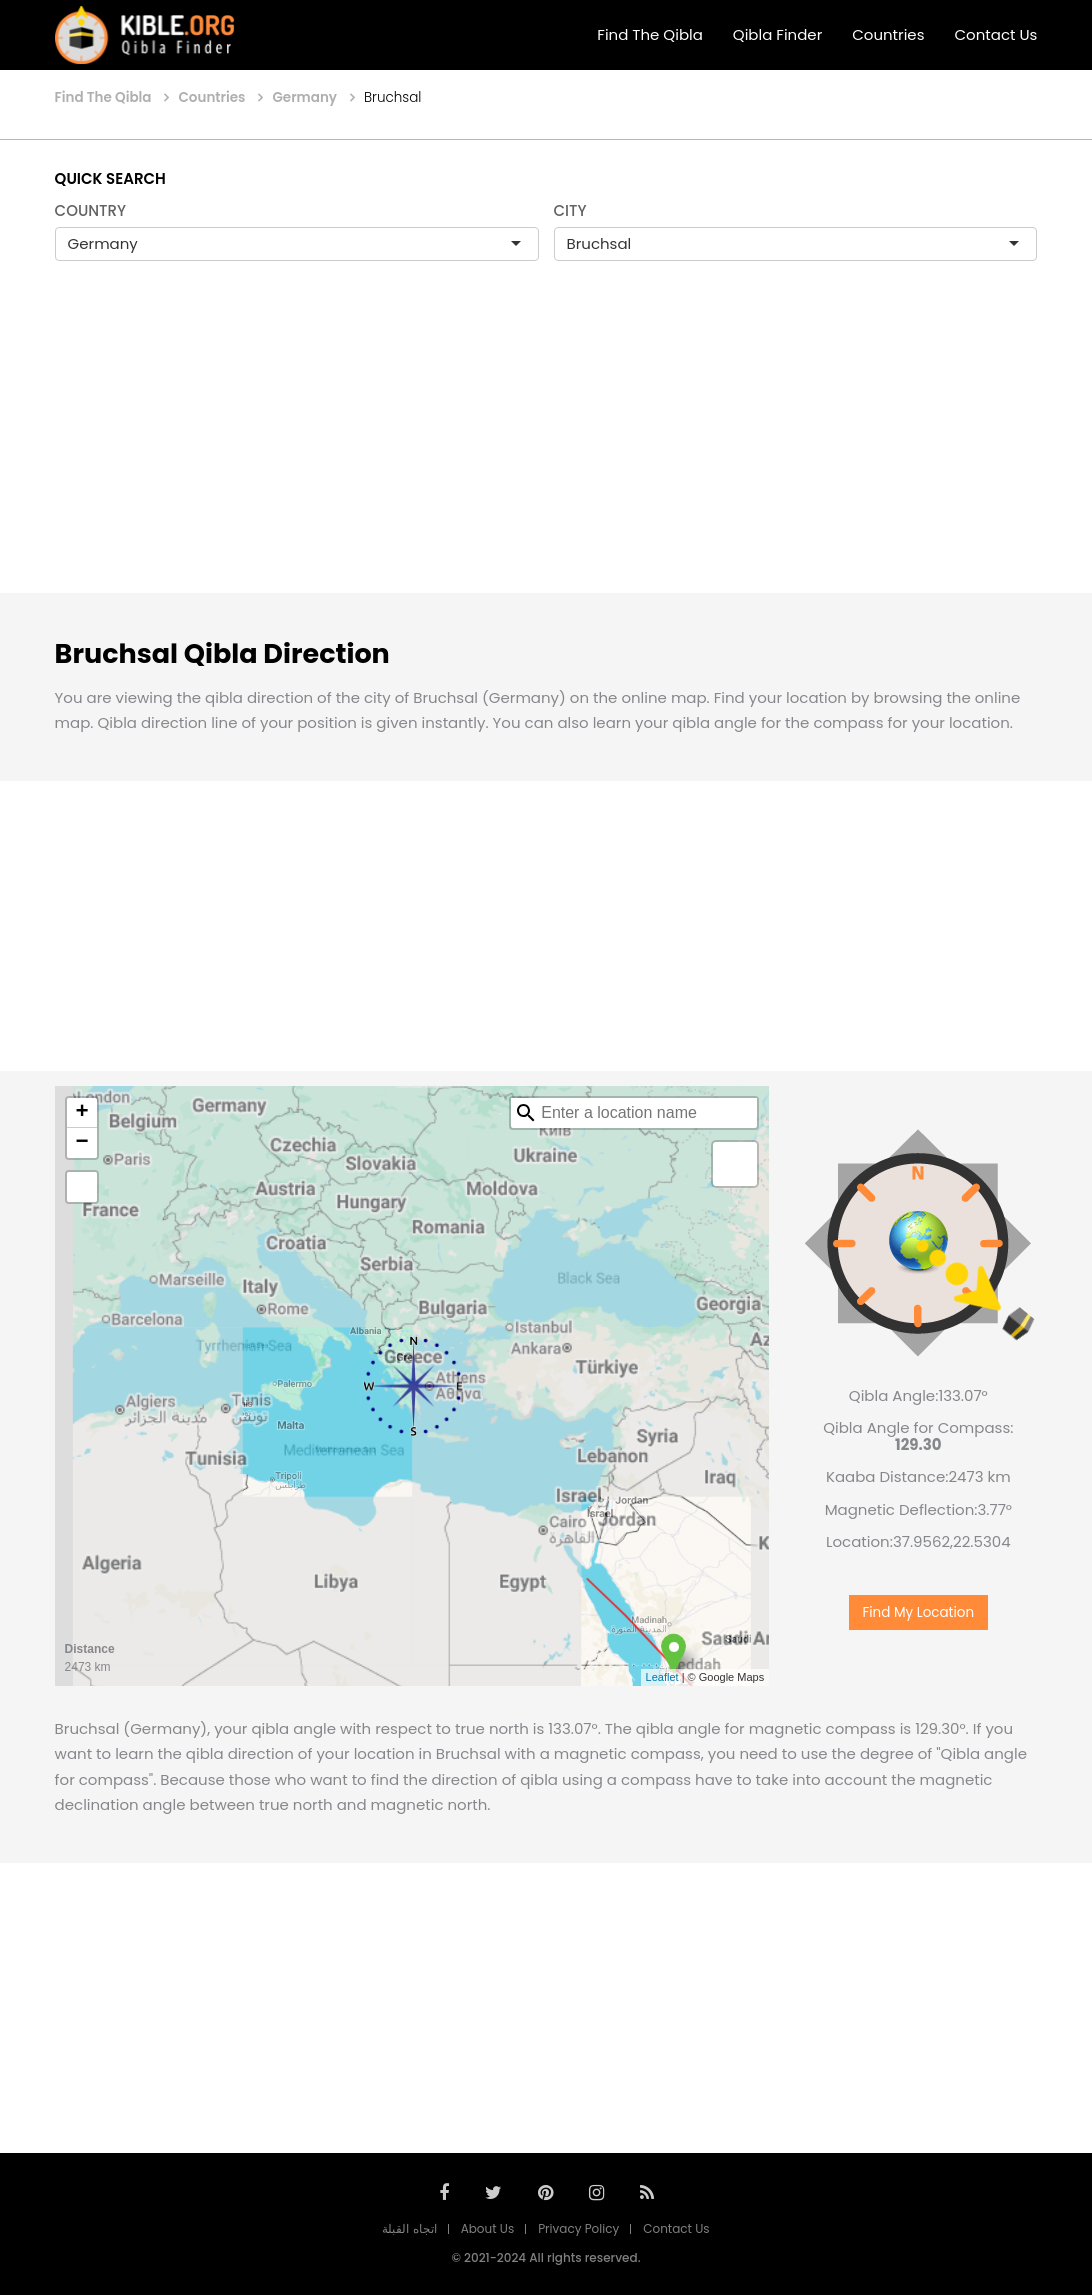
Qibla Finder (777, 34)
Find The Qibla (650, 34)
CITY (570, 210)
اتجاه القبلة (409, 2228)
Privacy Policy (578, 2228)
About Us (488, 2228)
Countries (888, 34)
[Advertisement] (546, 448)
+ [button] (81, 1113)
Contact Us (996, 34)
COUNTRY (91, 210)
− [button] (81, 1143)
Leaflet (662, 1677)
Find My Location (918, 1603)
